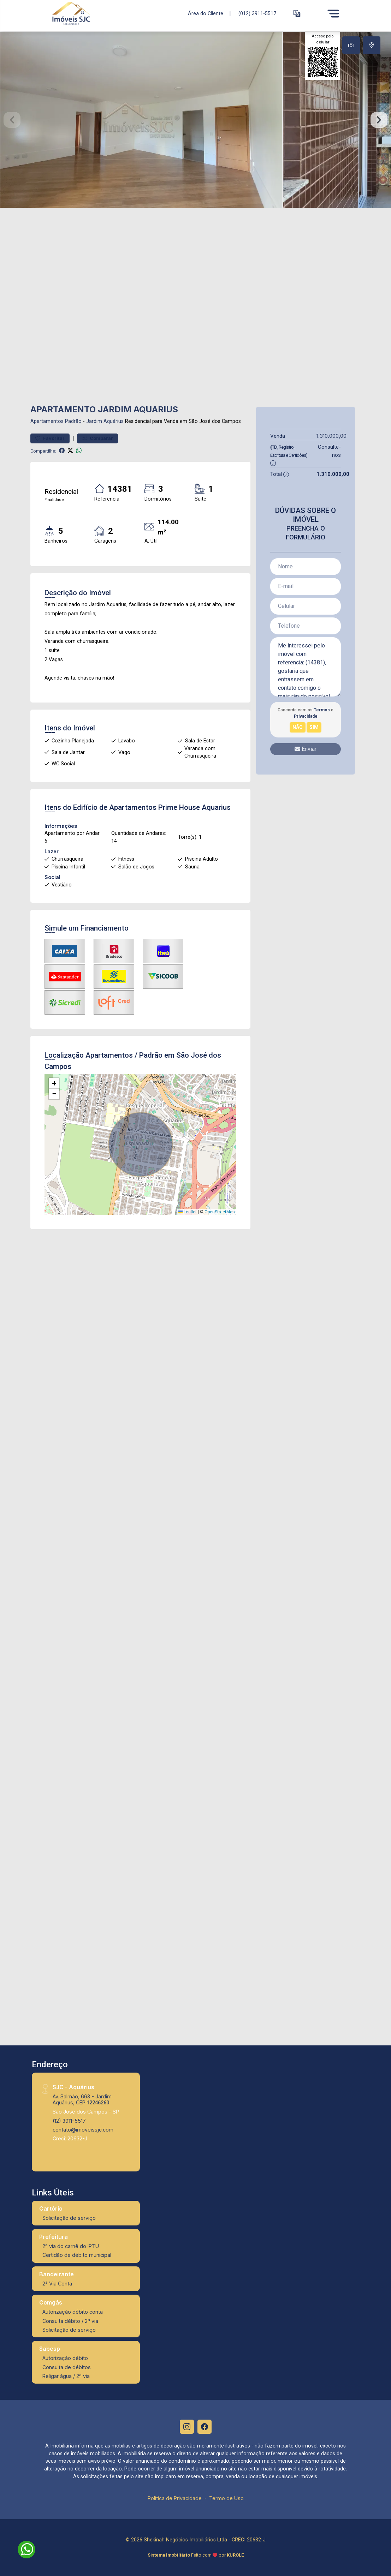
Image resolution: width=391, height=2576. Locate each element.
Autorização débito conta (72, 2312)
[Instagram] (187, 2427)
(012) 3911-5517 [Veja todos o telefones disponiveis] (257, 14)
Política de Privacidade (175, 2498)
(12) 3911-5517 (69, 2121)
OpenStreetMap (220, 1211)
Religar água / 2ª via (66, 2376)
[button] (297, 13)
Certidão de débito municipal (76, 2255)
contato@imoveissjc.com (83, 2130)
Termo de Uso (226, 2498)
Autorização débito (65, 2358)
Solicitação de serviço (69, 2218)
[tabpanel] (195, 120)
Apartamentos (47, 421)
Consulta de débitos (66, 2367)
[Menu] (333, 13)
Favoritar (50, 438)
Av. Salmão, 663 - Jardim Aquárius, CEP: (82, 2099)
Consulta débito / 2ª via (70, 2321)
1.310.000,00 (331, 435)
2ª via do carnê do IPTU (70, 2246)
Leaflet (187, 1211)
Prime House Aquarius (194, 807)
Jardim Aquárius (105, 421)
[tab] (351, 45)
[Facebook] (204, 2427)
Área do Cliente (205, 13)
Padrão (73, 421)
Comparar (97, 438)
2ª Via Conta (57, 2284)
